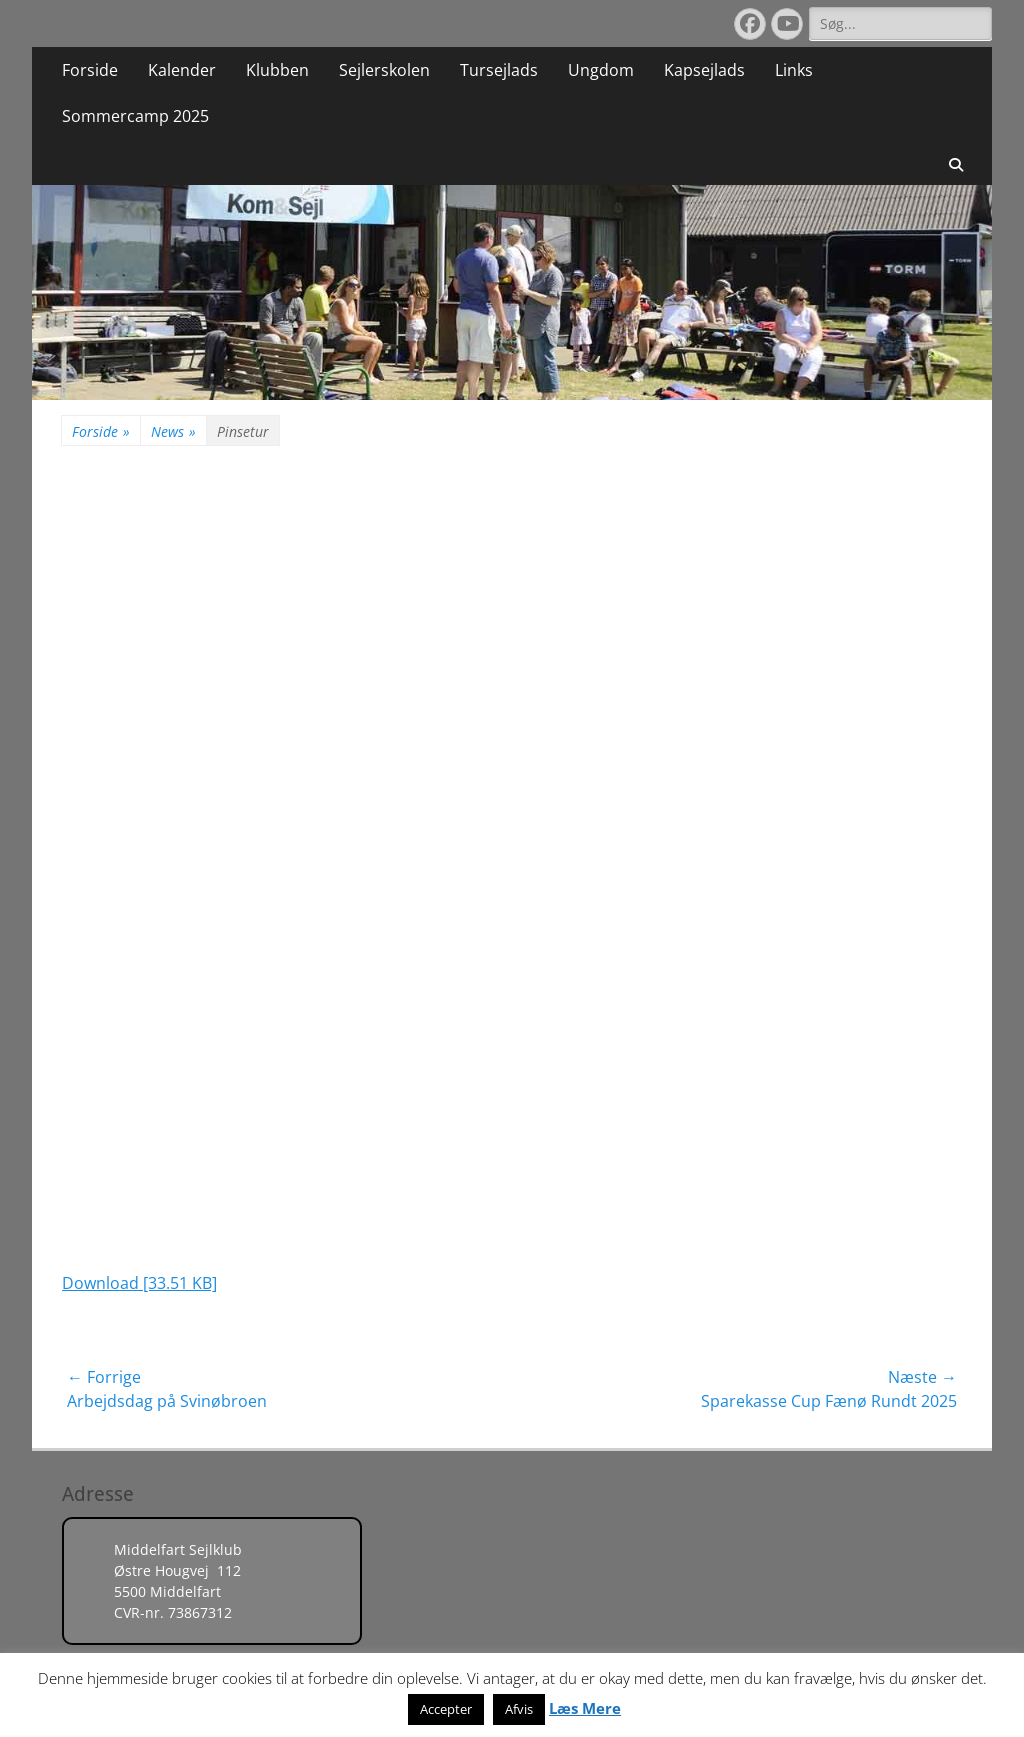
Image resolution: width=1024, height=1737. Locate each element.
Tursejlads (499, 70)
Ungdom (601, 70)
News (173, 431)
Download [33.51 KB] (139, 1283)
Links (794, 70)
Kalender (182, 70)
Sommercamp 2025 (135, 116)
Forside (90, 70)
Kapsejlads (704, 70)
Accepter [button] (446, 1709)
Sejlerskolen (384, 70)
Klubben (277, 70)
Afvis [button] (519, 1709)
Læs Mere (585, 1708)
